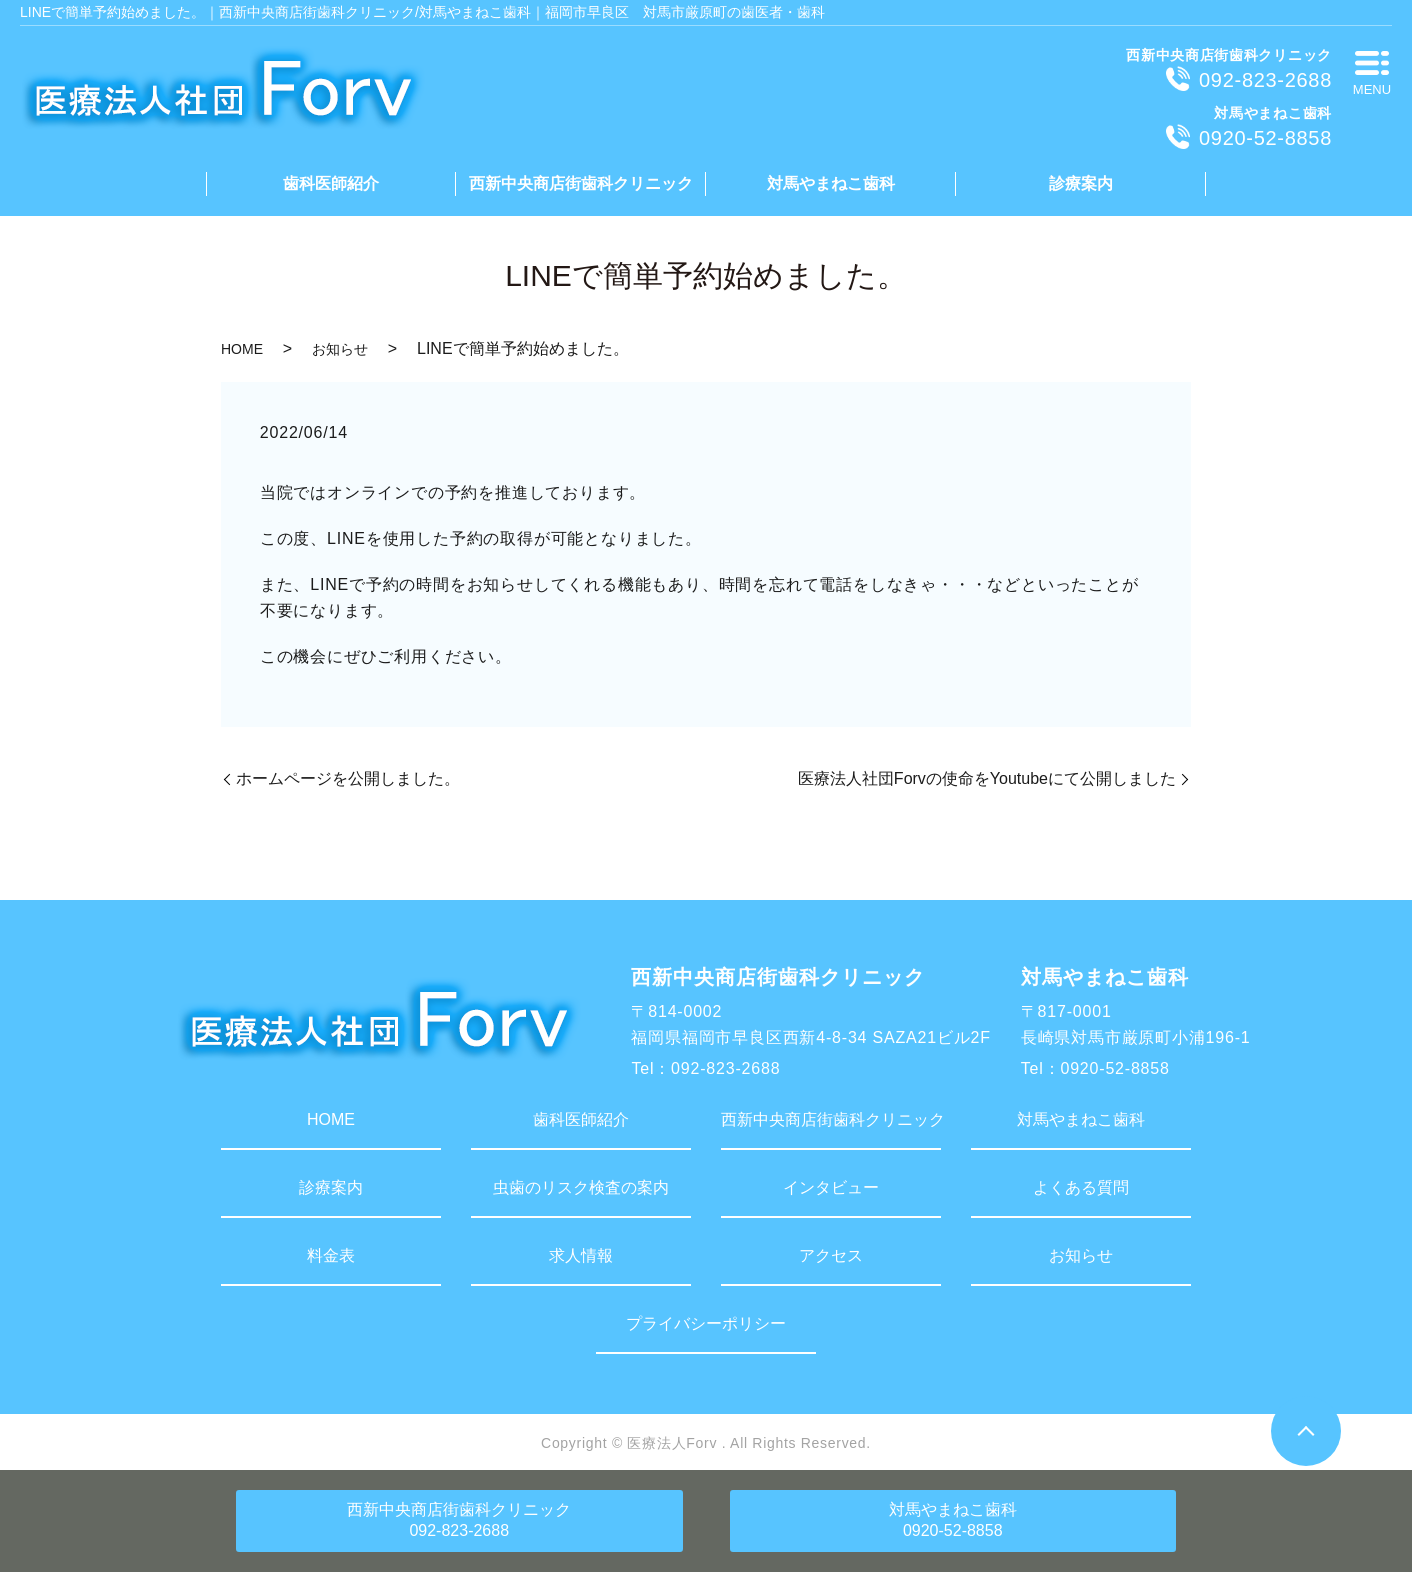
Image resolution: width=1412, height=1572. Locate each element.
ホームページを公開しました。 (348, 778)
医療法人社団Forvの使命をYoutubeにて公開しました (987, 778)
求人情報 (581, 1255)
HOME (242, 349)
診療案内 (1081, 183)
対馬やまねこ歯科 (831, 183)
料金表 (331, 1255)
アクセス (831, 1255)
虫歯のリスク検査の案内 (581, 1187)
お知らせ (340, 349)
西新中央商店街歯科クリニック (581, 183)
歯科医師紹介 (331, 183)
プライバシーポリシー (706, 1323)
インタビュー (831, 1187)
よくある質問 (1081, 1187)
